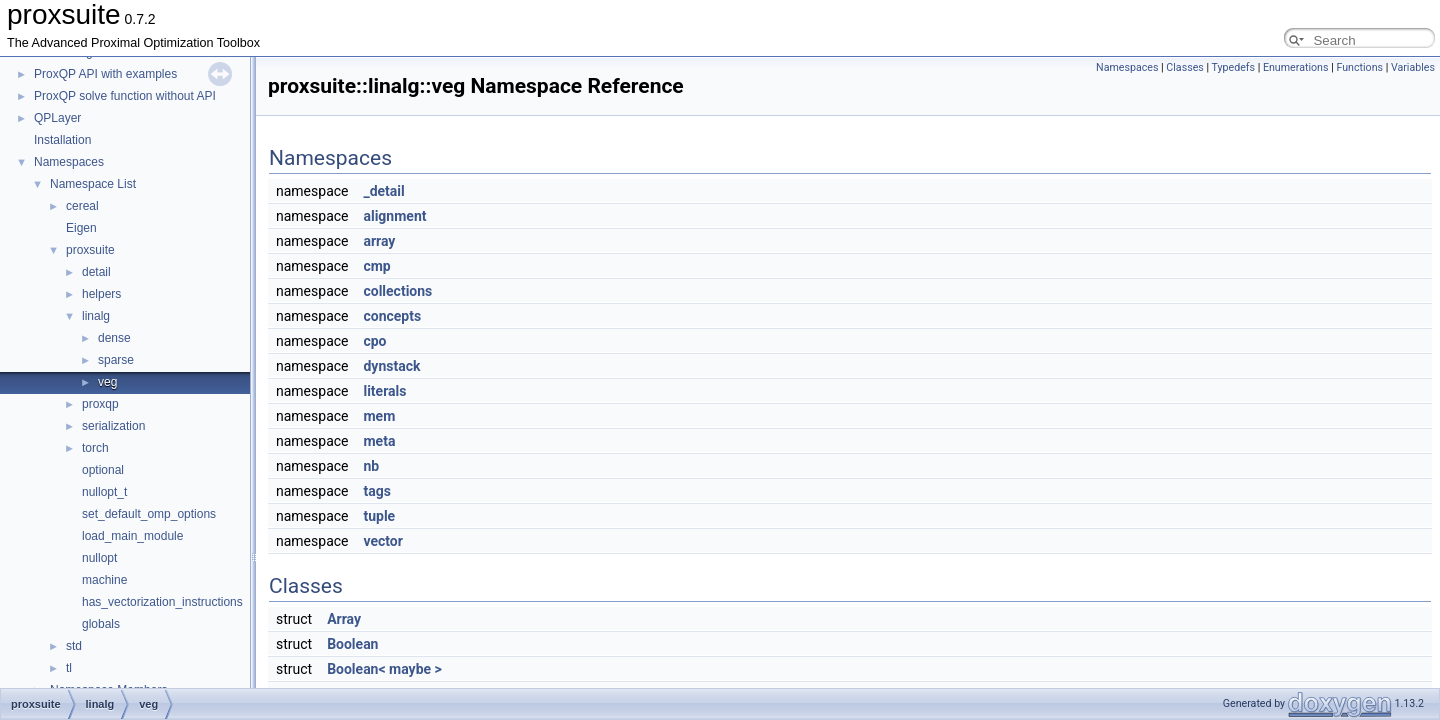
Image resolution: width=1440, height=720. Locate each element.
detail (96, 272)
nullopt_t (104, 492)
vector (382, 541)
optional (103, 470)
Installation (62, 140)
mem (379, 416)
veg (107, 382)
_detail (383, 191)
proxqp (100, 404)
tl (69, 668)
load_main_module (132, 536)
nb (371, 466)
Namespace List (93, 184)
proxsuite (90, 250)
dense (114, 338)
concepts (392, 316)
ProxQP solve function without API (125, 96)
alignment (394, 216)
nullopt (99, 558)
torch (95, 448)
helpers (101, 294)
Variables (1413, 67)
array (379, 241)
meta (379, 441)
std (74, 646)
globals (101, 624)
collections (397, 291)
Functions (1359, 67)
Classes (1184, 67)
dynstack (391, 366)
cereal (82, 206)
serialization (113, 426)
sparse (116, 360)
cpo (374, 341)
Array (344, 619)
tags (376, 491)
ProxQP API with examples (105, 74)
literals (384, 391)
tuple (379, 516)
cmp (376, 266)
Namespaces (69, 162)
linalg (96, 316)
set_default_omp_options (149, 514)
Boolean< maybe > (384, 669)
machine (104, 580)
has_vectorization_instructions (162, 602)
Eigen (81, 228)
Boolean (352, 644)
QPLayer (57, 118)
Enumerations (1296, 67)
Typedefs (1234, 67)
